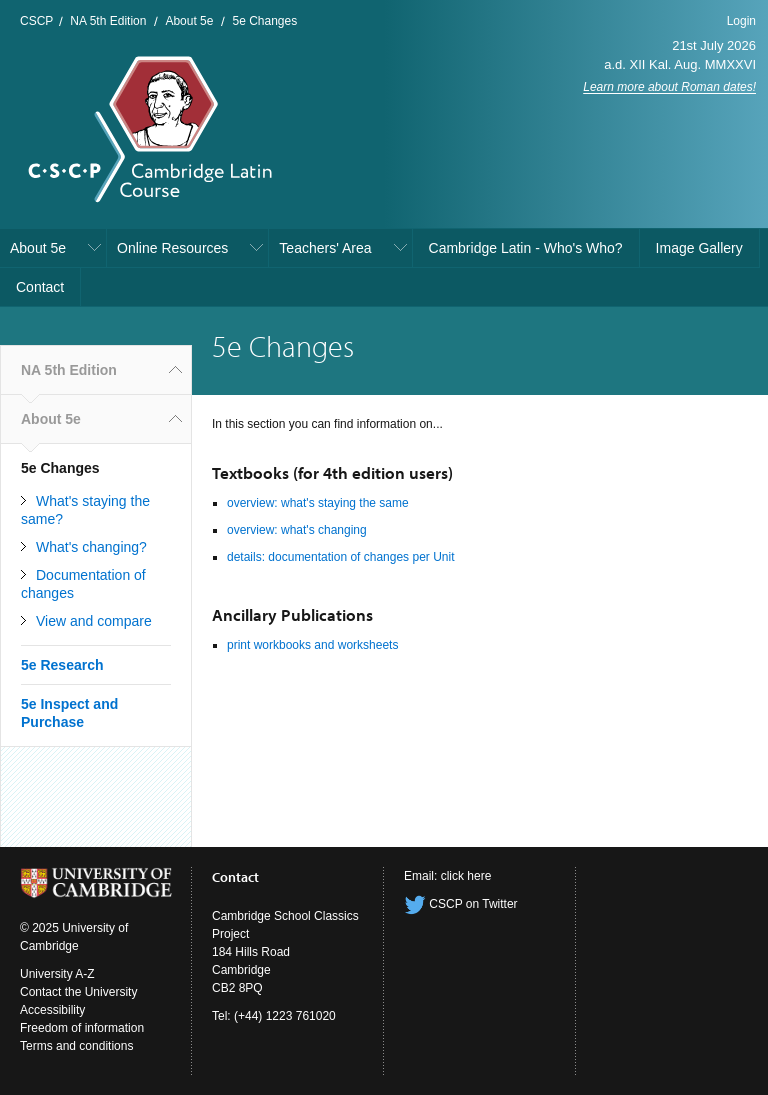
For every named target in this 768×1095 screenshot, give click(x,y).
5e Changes (264, 21)
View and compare (94, 621)
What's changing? (91, 547)
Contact (40, 287)
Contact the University (78, 992)
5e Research (62, 665)
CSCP (36, 21)
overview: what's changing (297, 530)
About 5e (189, 21)
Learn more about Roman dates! (669, 87)
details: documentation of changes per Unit (340, 557)
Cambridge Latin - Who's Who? (526, 248)
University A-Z (57, 974)
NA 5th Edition (108, 21)
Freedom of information (82, 1028)
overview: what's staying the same (318, 503)
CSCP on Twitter (461, 904)
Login (741, 21)
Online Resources (172, 248)
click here (466, 876)
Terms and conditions (76, 1046)
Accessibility (52, 1010)
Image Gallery (699, 248)
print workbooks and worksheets (312, 645)
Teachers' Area (325, 248)
